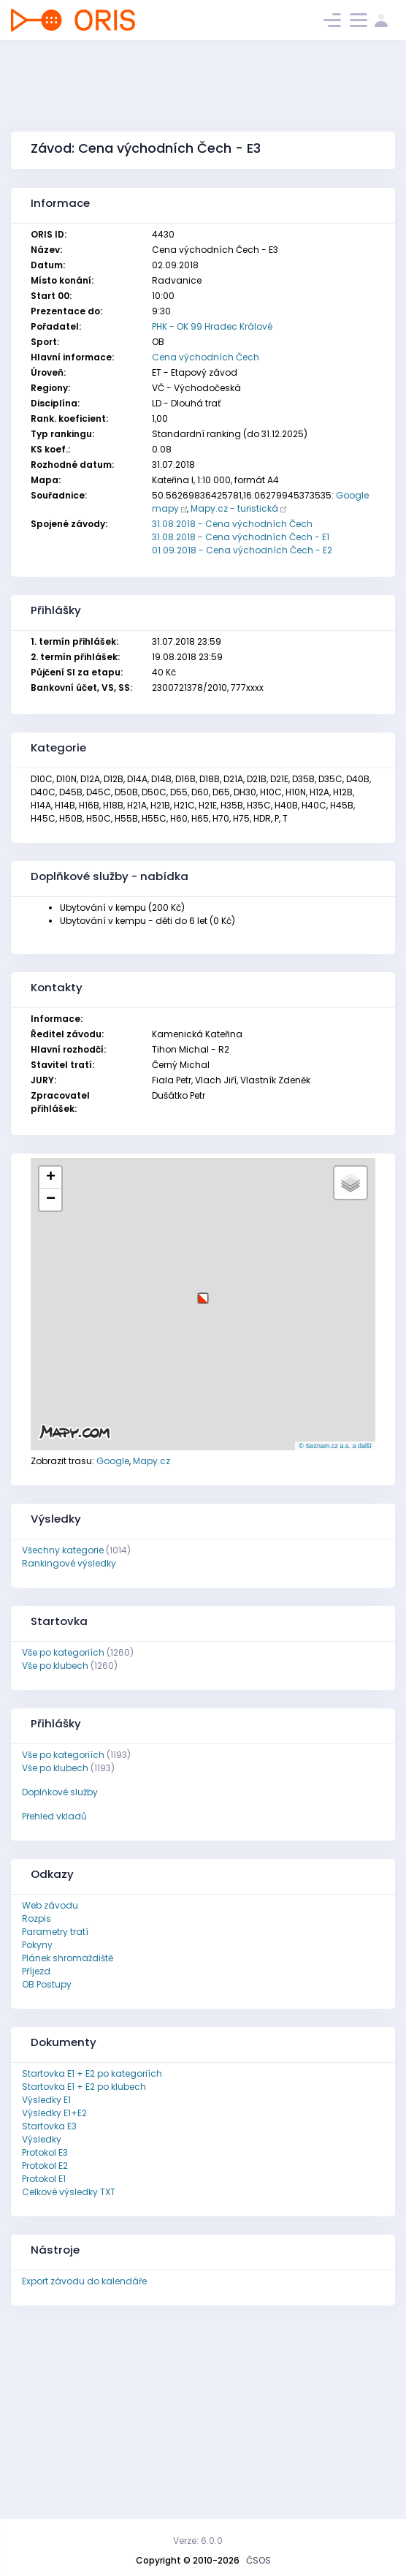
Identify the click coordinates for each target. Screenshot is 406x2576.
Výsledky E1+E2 (54, 2113)
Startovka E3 (49, 2126)
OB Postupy (47, 1984)
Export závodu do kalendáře (84, 2281)
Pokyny (37, 1945)
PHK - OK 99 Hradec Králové (212, 326)
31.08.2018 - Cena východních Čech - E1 (240, 537)
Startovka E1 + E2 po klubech (84, 2086)
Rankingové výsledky (69, 1563)
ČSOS (258, 2560)
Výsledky (41, 2139)
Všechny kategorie (63, 1550)
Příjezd (36, 1971)
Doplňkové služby (60, 1792)
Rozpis (36, 1918)
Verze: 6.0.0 (198, 2540)
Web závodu (50, 1905)
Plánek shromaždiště (67, 1958)
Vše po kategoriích (63, 1652)
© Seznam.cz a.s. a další (335, 1446)
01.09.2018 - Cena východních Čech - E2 (242, 550)
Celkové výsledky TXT (68, 2192)
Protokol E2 (45, 2165)
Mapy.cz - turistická (234, 508)
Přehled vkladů (54, 1816)
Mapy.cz (151, 1461)
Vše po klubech (55, 1665)
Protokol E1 (44, 2178)
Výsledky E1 (46, 2100)
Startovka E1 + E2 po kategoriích (92, 2073)
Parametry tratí (55, 1931)
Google (112, 1461)
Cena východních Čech (205, 357)
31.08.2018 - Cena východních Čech (232, 524)
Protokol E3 (45, 2152)
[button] (203, 1292)
